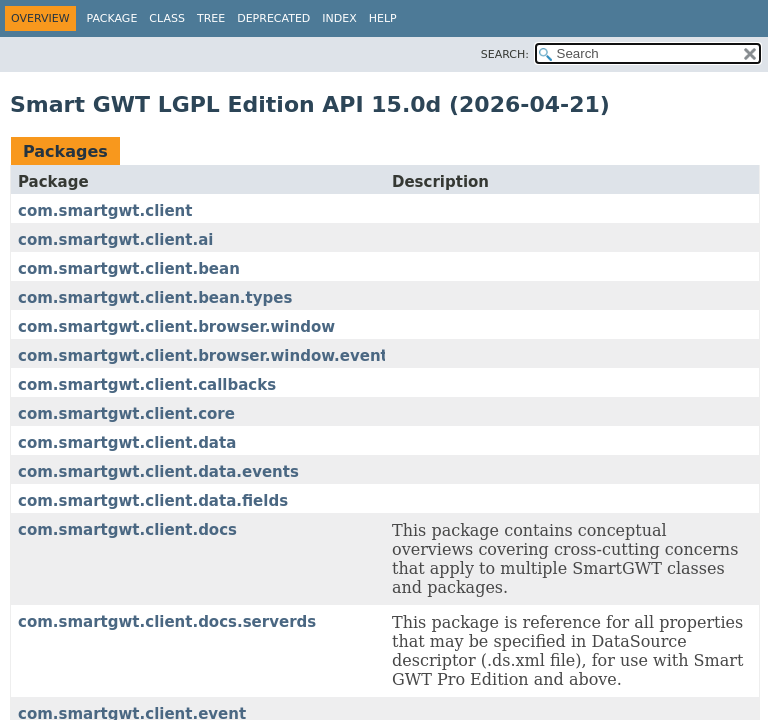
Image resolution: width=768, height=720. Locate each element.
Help (383, 18)
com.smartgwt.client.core (126, 414)
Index (339, 18)
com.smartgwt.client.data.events (158, 472)
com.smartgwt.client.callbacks (147, 385)
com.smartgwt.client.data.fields (153, 501)
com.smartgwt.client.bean (129, 269)
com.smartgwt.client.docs (127, 530)
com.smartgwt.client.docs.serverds (167, 622)
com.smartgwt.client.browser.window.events (207, 356)
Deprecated (273, 18)
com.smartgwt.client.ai (115, 240)
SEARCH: (505, 54)
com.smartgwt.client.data (127, 443)
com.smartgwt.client (105, 211)
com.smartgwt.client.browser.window (176, 327)
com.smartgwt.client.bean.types (155, 298)
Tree (211, 18)
